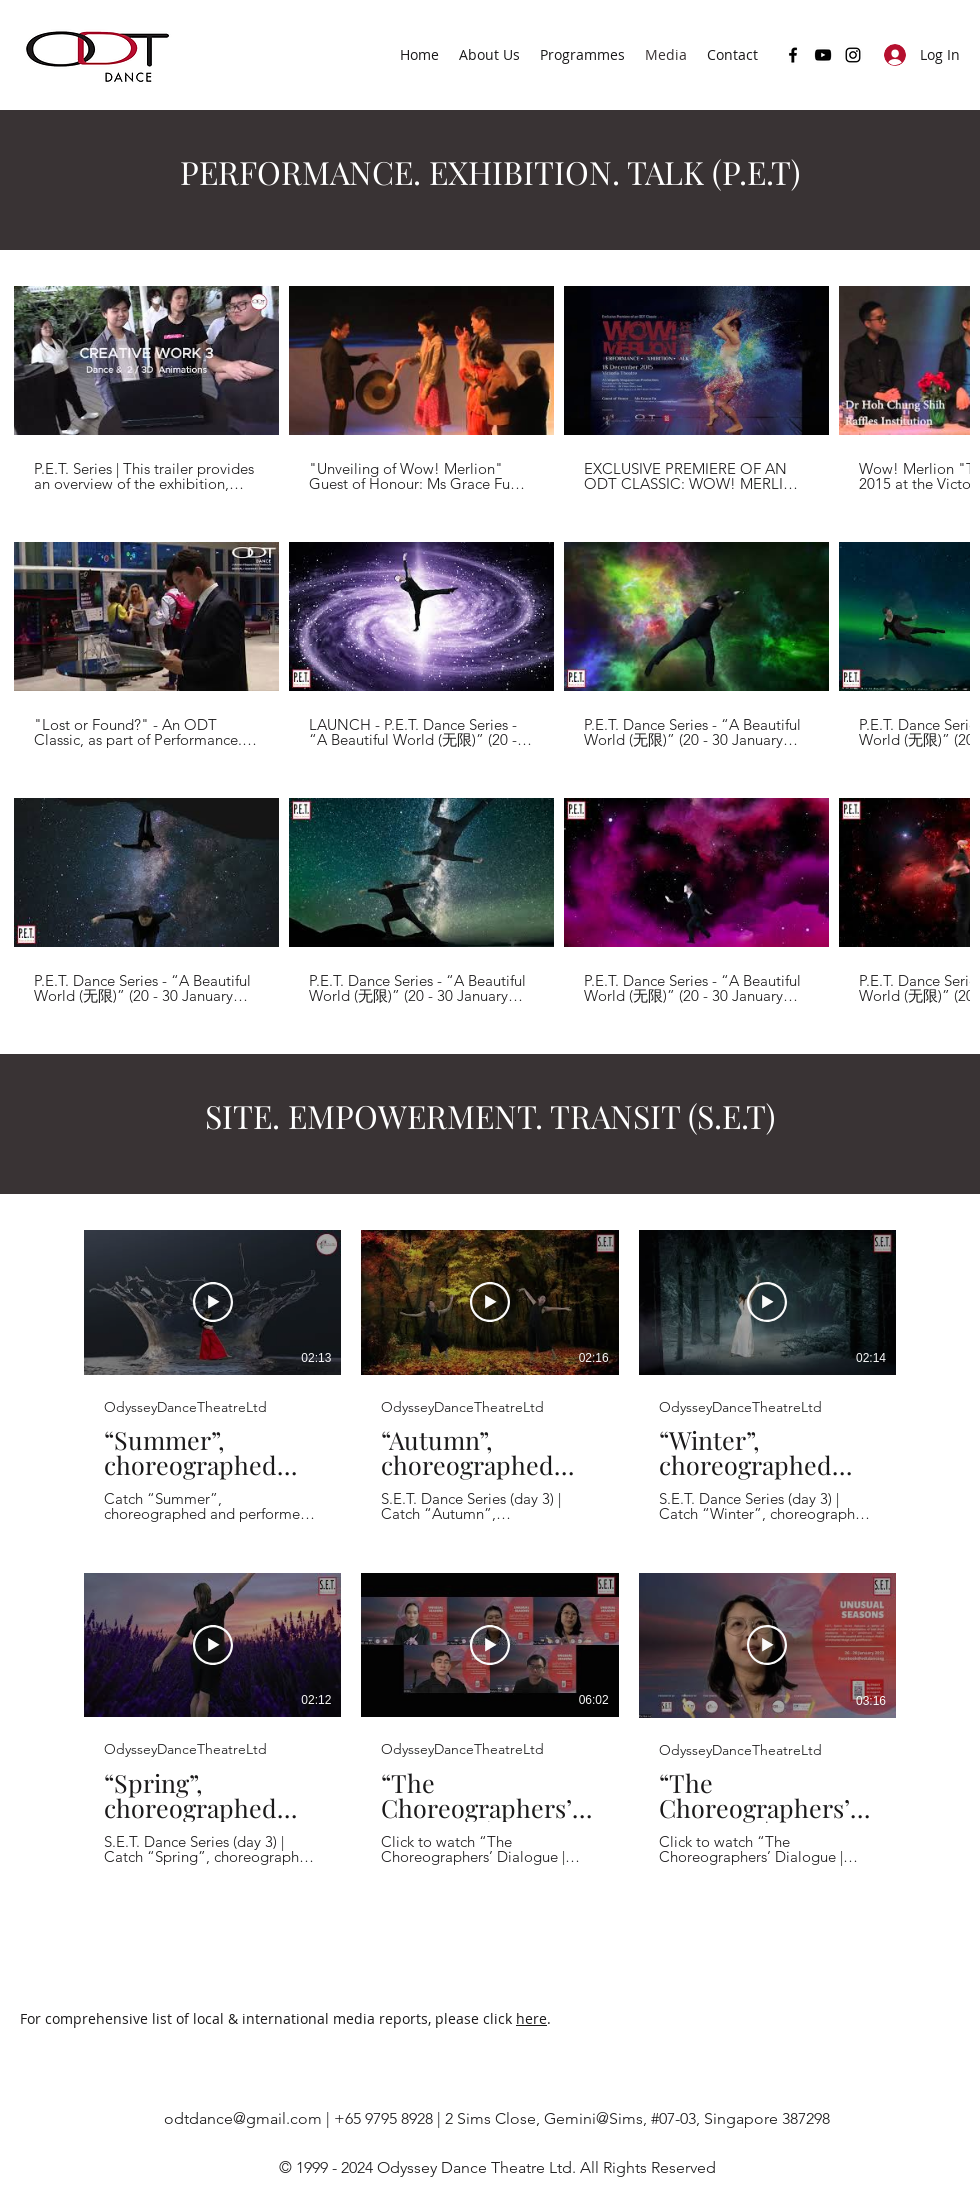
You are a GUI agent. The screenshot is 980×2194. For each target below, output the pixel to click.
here (531, 2018)
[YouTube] (823, 55)
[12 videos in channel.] (490, 645)
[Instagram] (853, 55)
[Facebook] (793, 55)
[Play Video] (213, 1303)
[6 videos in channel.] (490, 1548)
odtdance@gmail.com (243, 2118)
